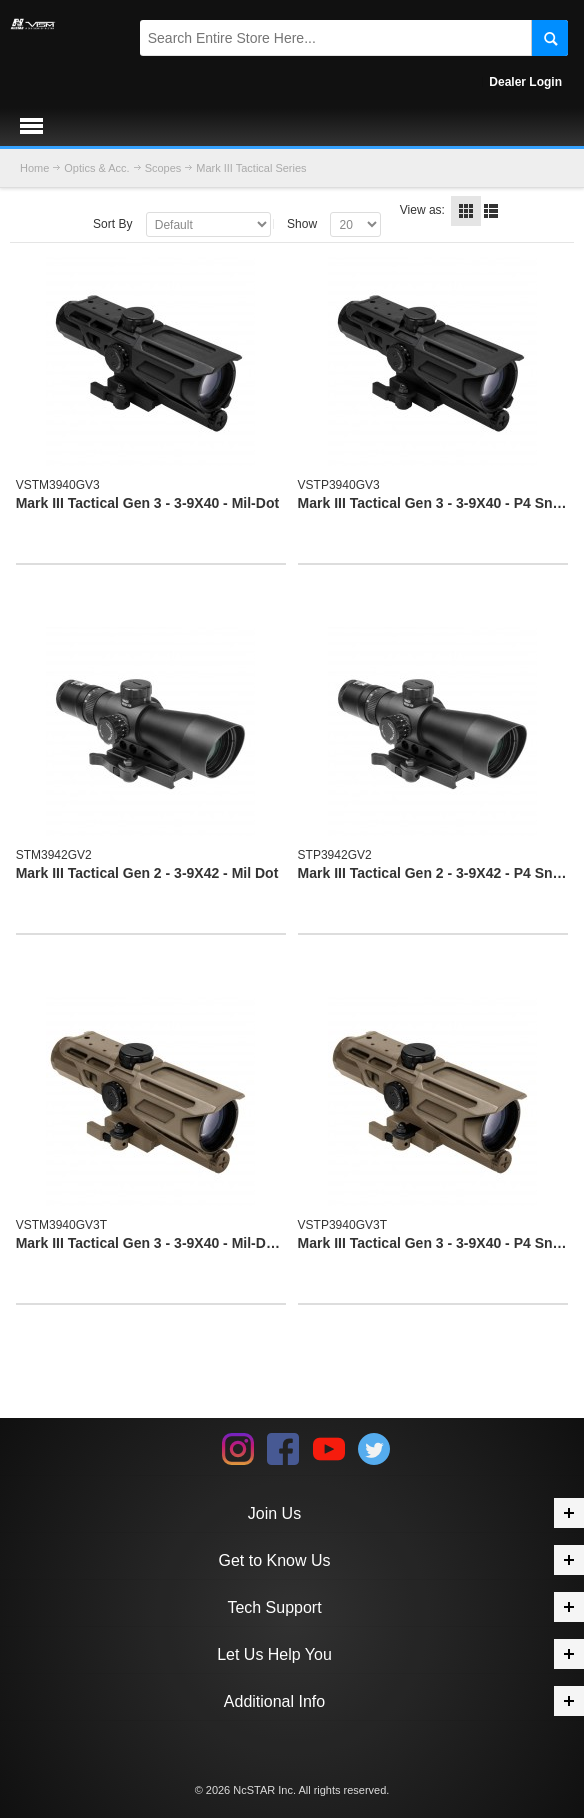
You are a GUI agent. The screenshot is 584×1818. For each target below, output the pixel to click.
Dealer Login (525, 82)
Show (302, 224)
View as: (422, 210)
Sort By (112, 224)
